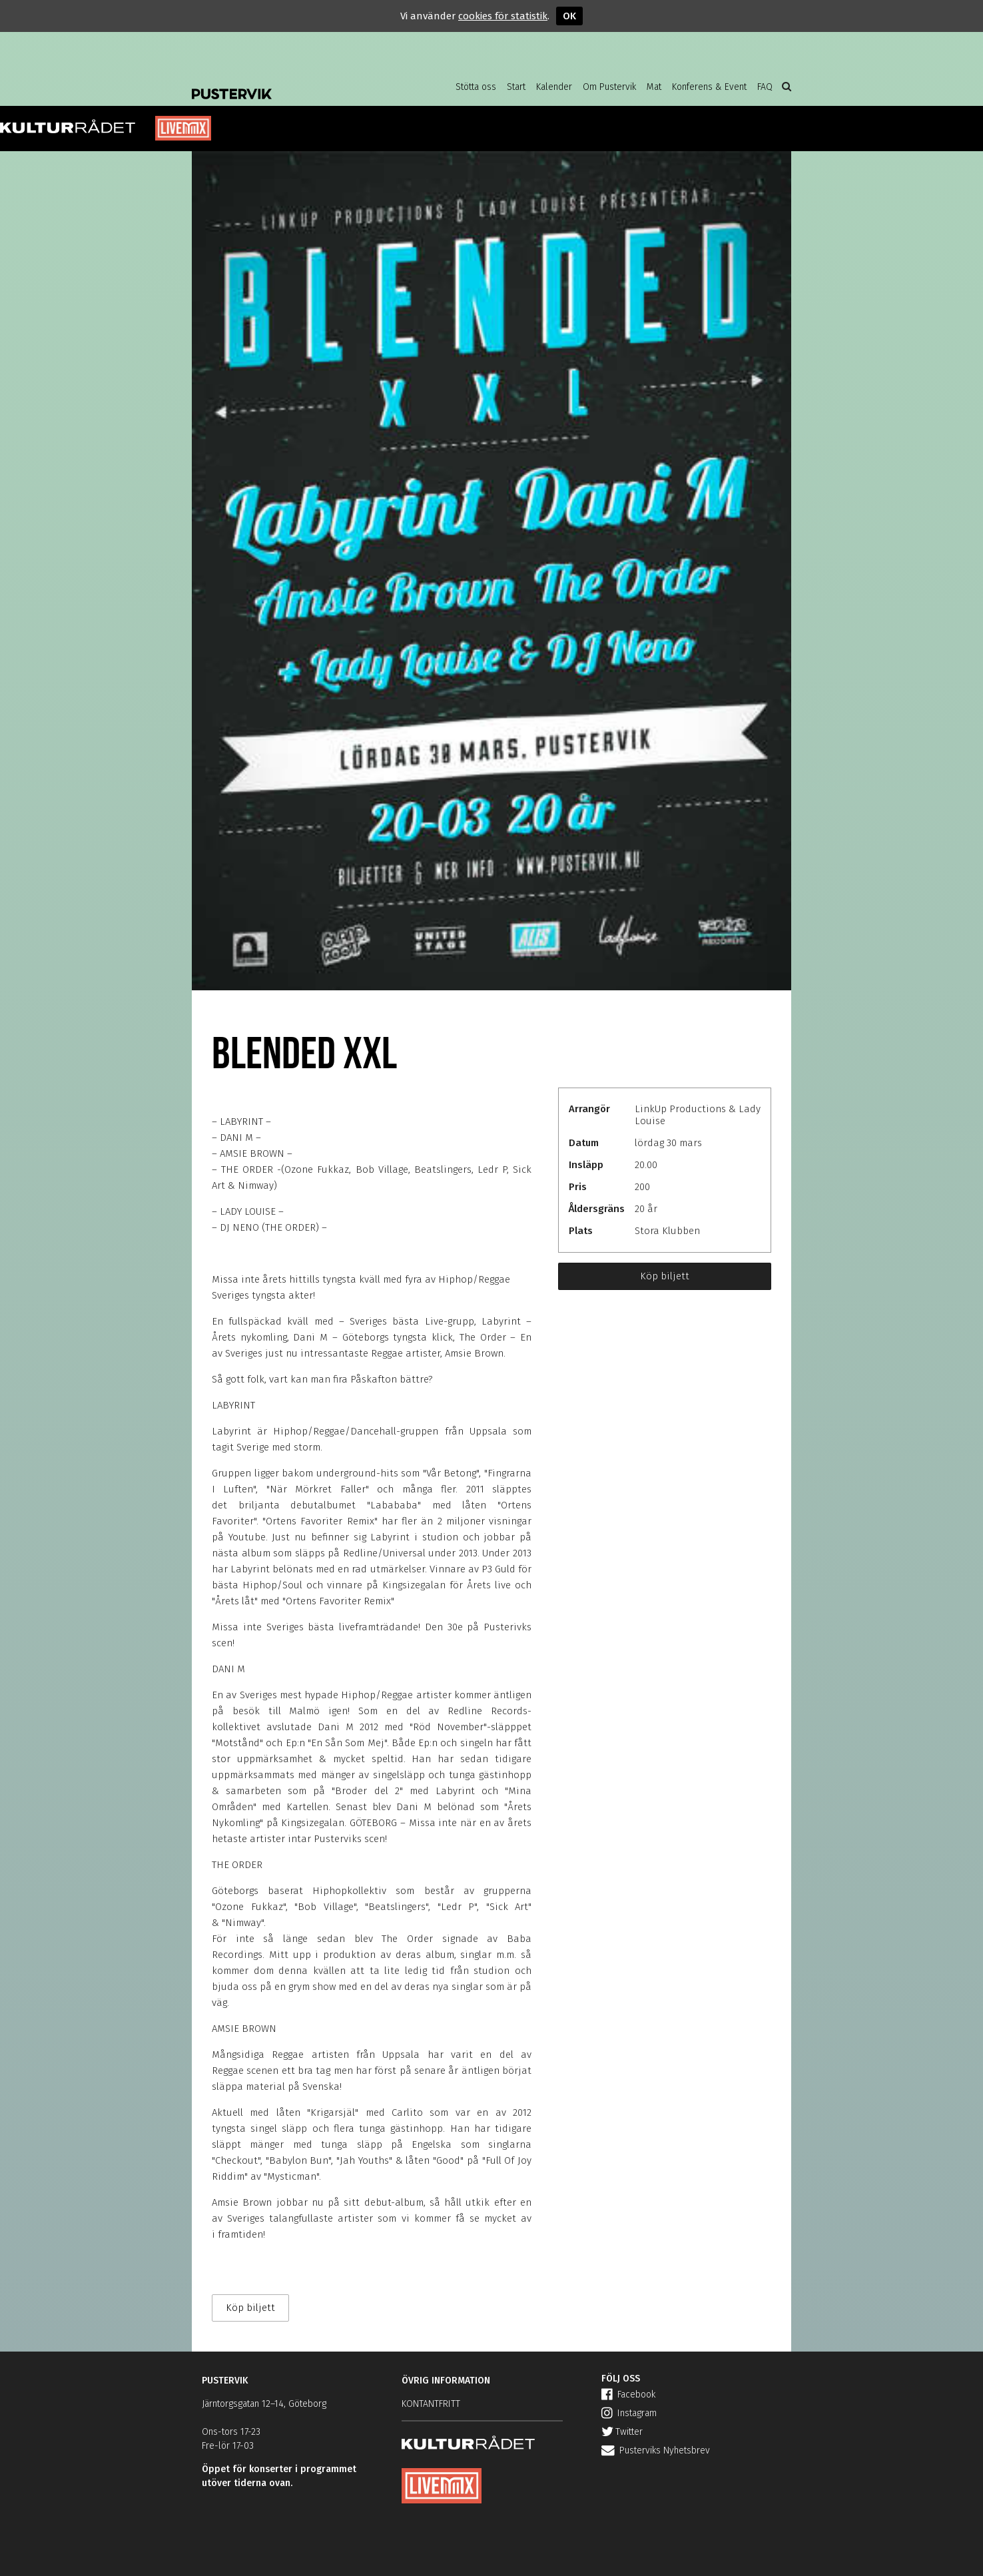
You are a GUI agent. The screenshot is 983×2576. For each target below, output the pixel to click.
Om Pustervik (609, 87)
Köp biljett (664, 1276)
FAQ (765, 87)
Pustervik (298, 83)
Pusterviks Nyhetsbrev (655, 2450)
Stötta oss (476, 87)
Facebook (628, 2394)
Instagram (629, 2413)
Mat (654, 87)
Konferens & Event (709, 87)
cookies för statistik (502, 16)
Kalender (554, 87)
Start (516, 87)
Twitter (622, 2431)
